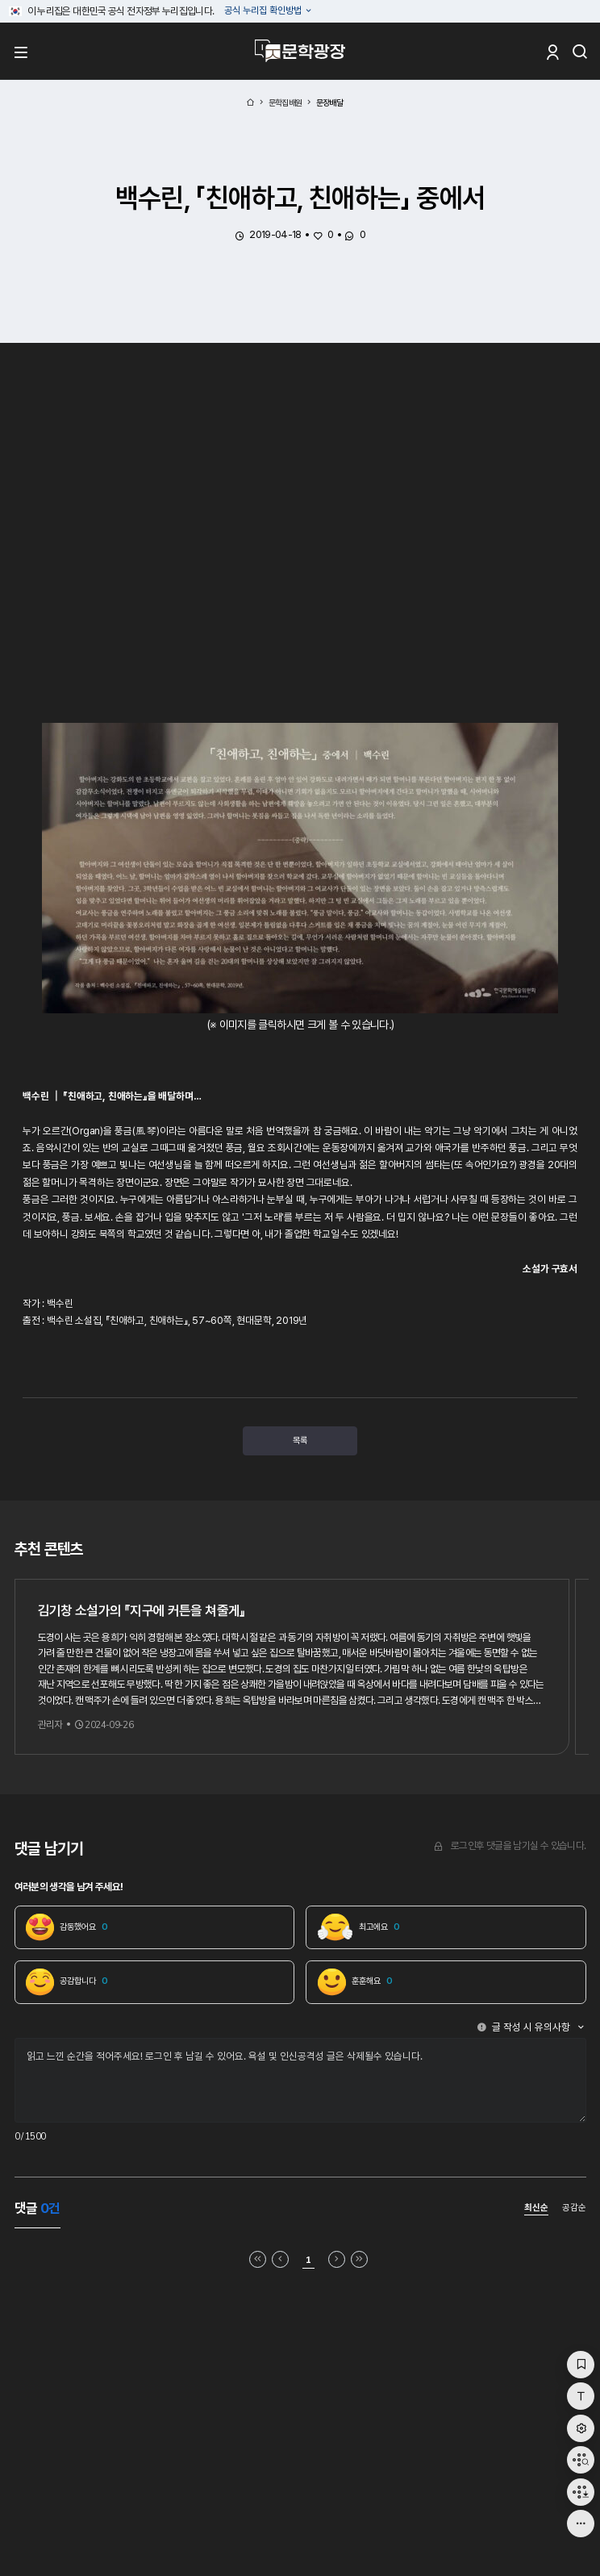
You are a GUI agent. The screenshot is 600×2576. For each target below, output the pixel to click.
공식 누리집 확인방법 (264, 11)
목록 (300, 1441)
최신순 (536, 2210)
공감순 (574, 2209)
